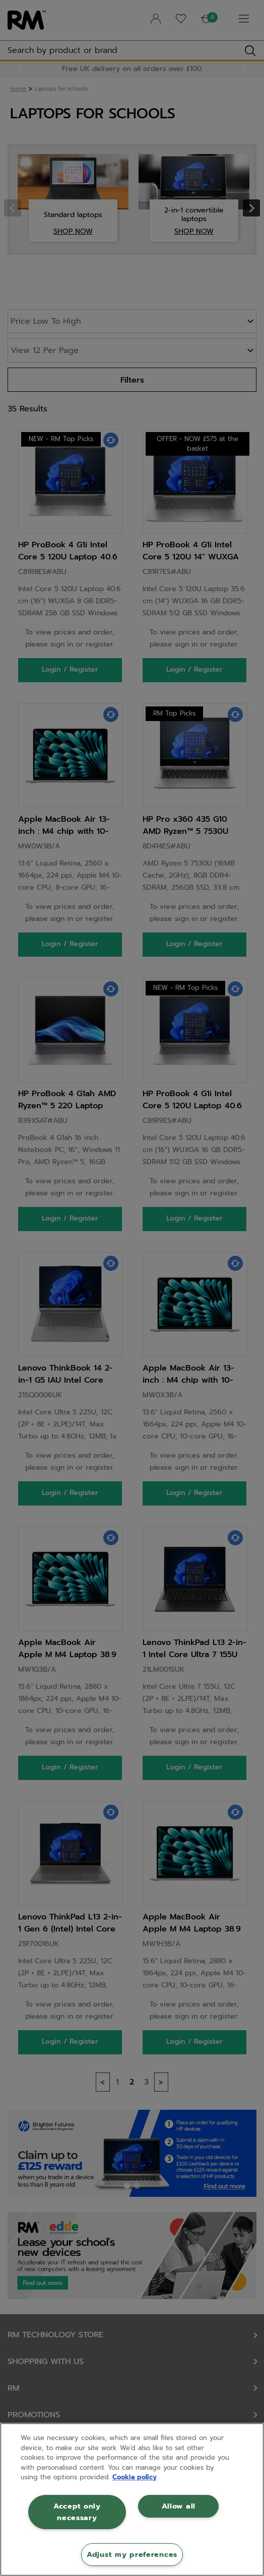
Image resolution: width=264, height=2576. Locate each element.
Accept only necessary (77, 2511)
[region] (132, 2499)
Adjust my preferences (132, 2554)
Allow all (178, 2506)
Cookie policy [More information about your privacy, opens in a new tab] (134, 2477)
